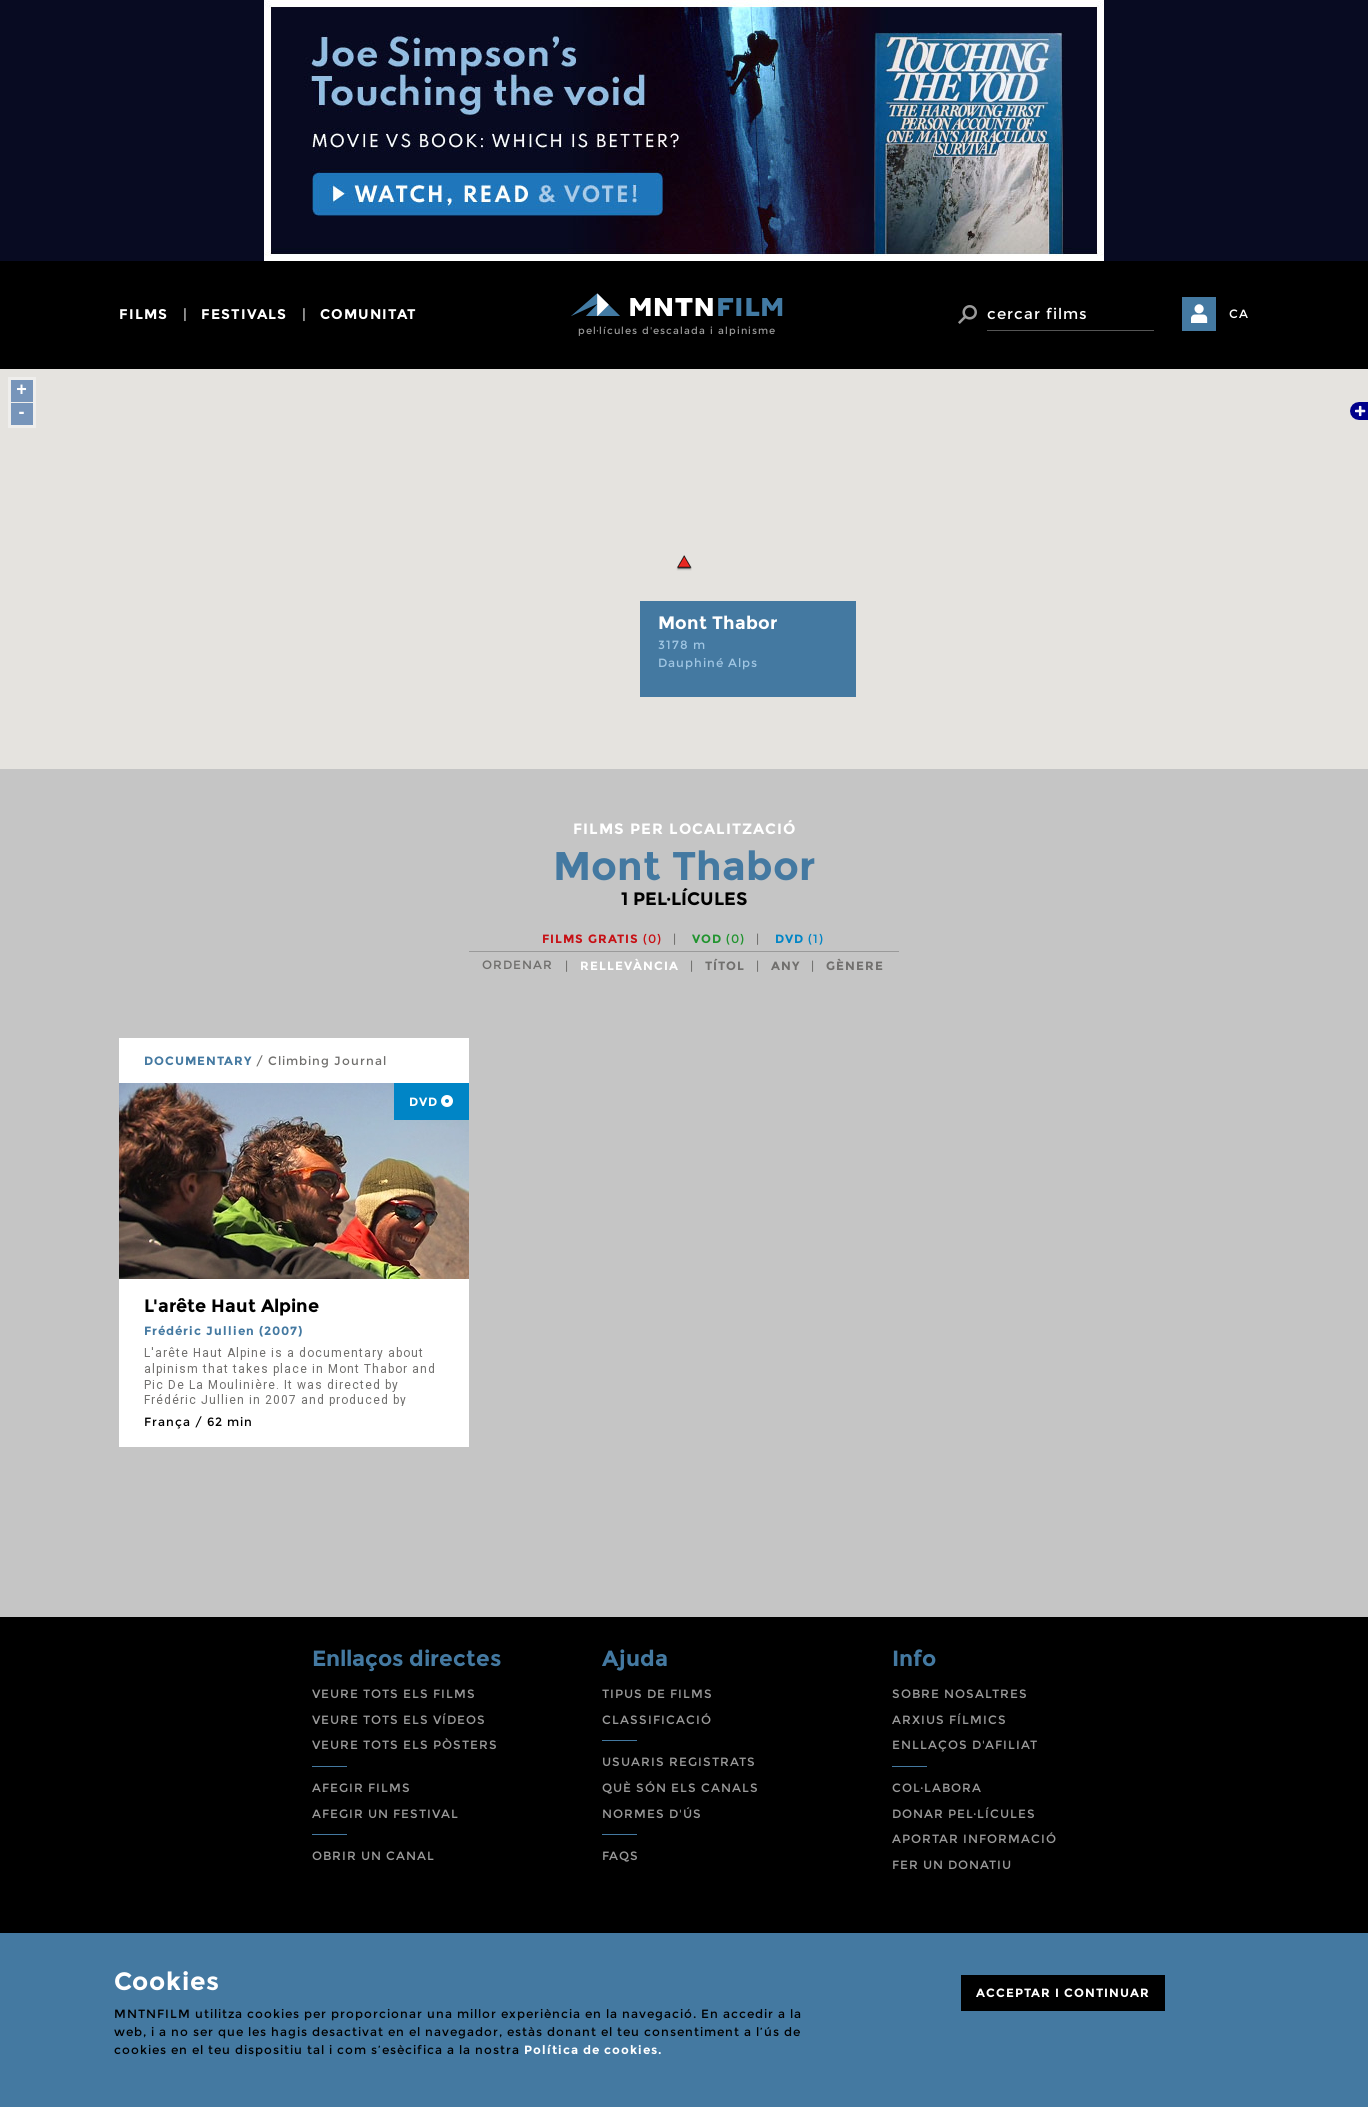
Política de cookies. (593, 2049)
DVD (799, 938)
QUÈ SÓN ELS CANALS (680, 1787)
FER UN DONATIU (952, 1864)
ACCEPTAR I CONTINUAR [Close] (1063, 1992)
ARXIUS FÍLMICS (949, 1719)
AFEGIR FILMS (361, 1787)
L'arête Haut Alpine (231, 1306)
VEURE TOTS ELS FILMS (394, 1693)
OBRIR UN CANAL (373, 1855)
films (143, 314)
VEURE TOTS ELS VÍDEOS (399, 1719)
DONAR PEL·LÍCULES (964, 1813)
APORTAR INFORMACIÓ (974, 1838)
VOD (718, 938)
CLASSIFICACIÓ (657, 1719)
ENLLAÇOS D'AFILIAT (965, 1744)
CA (1239, 313)
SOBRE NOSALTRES (960, 1693)
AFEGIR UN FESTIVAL (385, 1813)
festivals (244, 314)
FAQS (620, 1855)
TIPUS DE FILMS (657, 1693)
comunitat (368, 314)
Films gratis (602, 938)
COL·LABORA (937, 1787)
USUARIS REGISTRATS (679, 1761)
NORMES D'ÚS (652, 1813)
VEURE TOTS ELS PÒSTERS (405, 1744)
